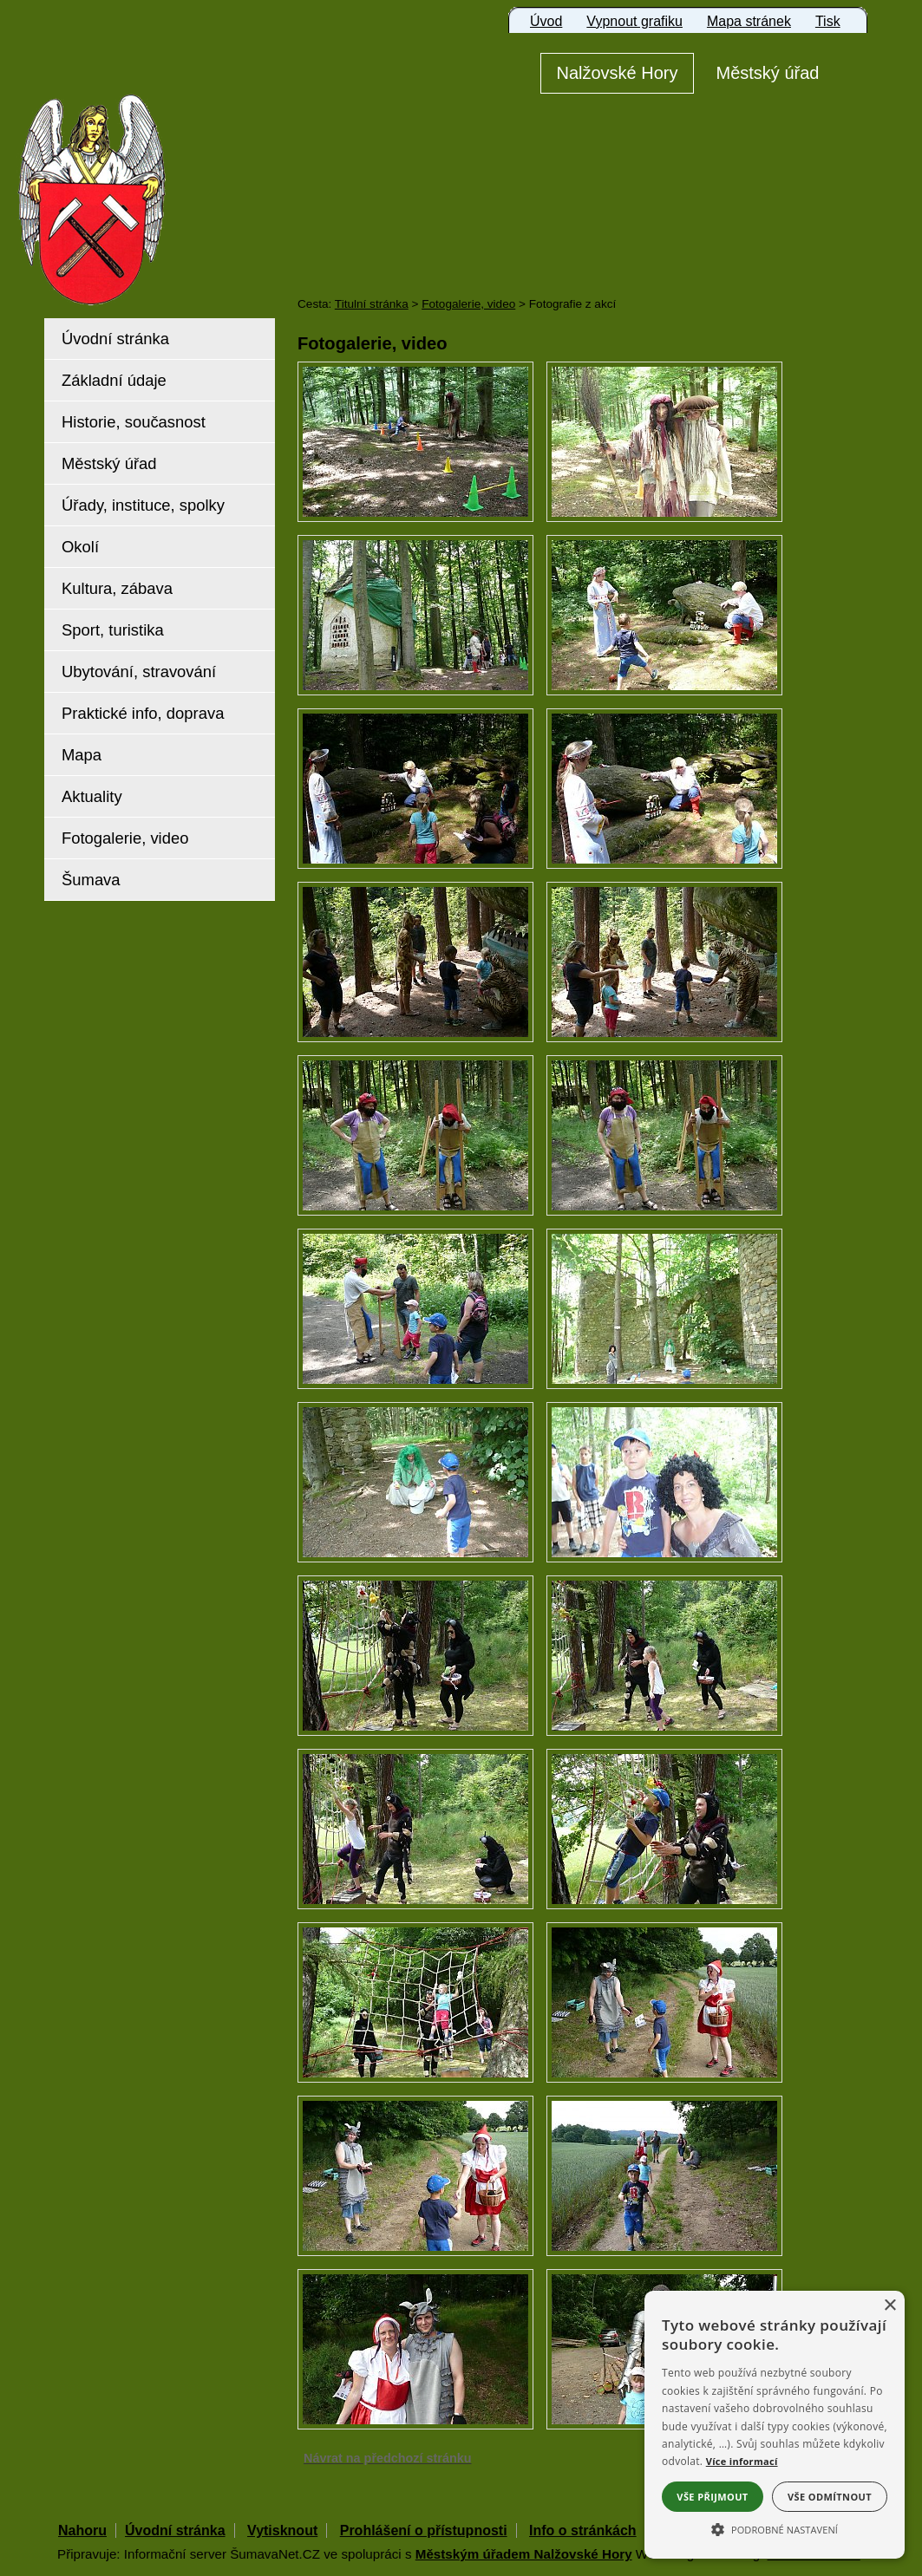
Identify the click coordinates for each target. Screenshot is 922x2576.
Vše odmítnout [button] (830, 2496)
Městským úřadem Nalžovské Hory (523, 2554)
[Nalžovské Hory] (617, 73)
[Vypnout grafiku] (634, 22)
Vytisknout (282, 2530)
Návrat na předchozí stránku (388, 2458)
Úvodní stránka (175, 2530)
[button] (774, 2528)
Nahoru (82, 2530)
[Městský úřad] (768, 73)
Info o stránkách (583, 2530)
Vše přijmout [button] (712, 2496)
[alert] (774, 2425)
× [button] (889, 2305)
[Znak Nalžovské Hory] (141, 175)
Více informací (742, 2461)
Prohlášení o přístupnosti (423, 2530)
